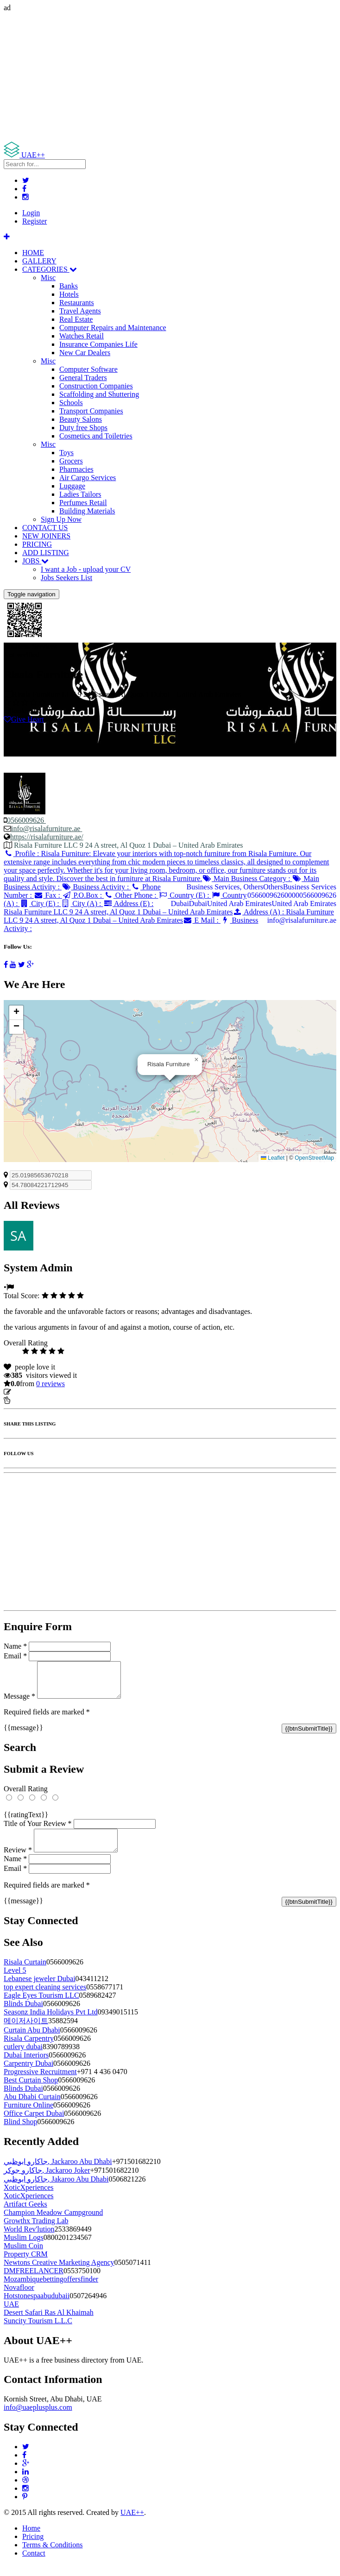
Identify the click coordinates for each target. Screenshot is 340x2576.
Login (31, 213)
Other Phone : (131, 895)
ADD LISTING (45, 552)
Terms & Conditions (52, 2556)
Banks (68, 286)
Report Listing (31, 1400)
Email (15, 1656)
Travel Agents (80, 311)
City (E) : (40, 903)
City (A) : (82, 903)
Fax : (48, 895)
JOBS (35, 561)
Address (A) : (169, 916)
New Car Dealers (84, 352)
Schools (71, 402)
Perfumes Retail (83, 502)
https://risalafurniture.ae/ (46, 837)
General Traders (83, 377)
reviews (50, 1384)
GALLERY (39, 261)
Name (15, 1646)
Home (31, 2539)
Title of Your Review (38, 1830)
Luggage (72, 486)
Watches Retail (81, 336)
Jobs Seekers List (66, 577)
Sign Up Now (61, 519)
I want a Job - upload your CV (86, 569)
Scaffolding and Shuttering (99, 394)
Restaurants (76, 302)
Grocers (71, 461)
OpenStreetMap (314, 1158)
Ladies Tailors (80, 494)
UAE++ (132, 2523)
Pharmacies (76, 469)
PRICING (37, 544)
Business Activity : (96, 887)
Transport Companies (91, 411)
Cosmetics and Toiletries (95, 436)
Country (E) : (184, 895)
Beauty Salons (80, 419)
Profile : (166, 866)
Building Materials (87, 511)
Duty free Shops (83, 427)
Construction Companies (96, 386)
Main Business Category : (247, 878)
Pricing (33, 2547)
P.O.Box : (83, 895)
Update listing (34, 1392)
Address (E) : (118, 908)
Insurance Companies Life (98, 344)
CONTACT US (45, 527)
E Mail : (201, 920)
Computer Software (88, 369)
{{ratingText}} (26, 1822)
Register (34, 221)
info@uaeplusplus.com (38, 2418)
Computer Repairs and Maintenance (112, 327)
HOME (33, 252)
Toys (66, 452)
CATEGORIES (49, 269)
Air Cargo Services (87, 477)
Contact (33, 2564)
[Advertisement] (170, 77)
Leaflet (272, 1158)
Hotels (69, 294)
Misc (48, 277)
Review (18, 1861)
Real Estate (76, 319)
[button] (196, 1059)
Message (19, 1703)
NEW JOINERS (46, 536)
